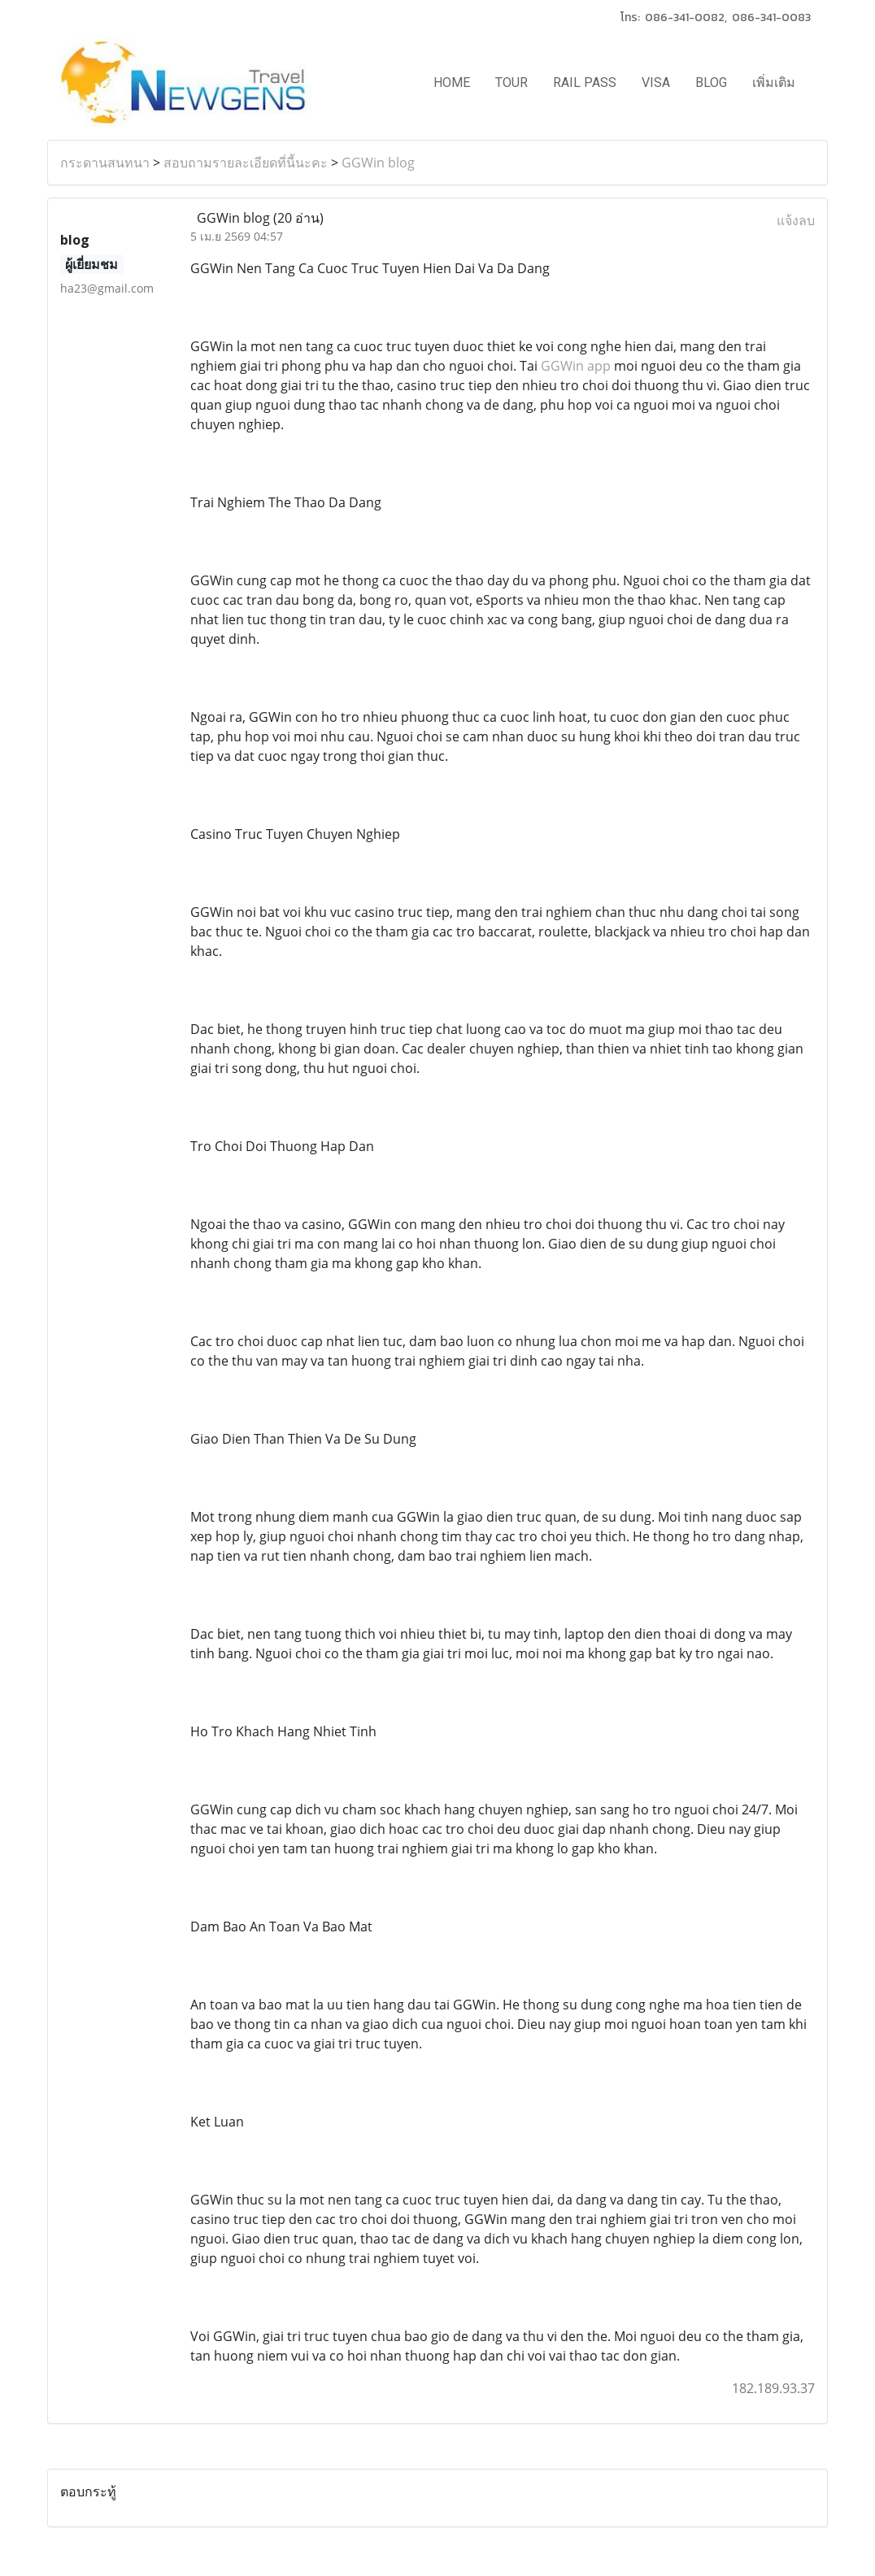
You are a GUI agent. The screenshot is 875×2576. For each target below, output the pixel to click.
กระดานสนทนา (105, 163)
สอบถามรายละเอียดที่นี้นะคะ (245, 163)
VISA (656, 82)
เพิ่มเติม (773, 82)
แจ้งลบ (796, 220)
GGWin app (576, 366)
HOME (451, 82)
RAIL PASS (584, 82)
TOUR (511, 82)
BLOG (711, 82)
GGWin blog (378, 163)
